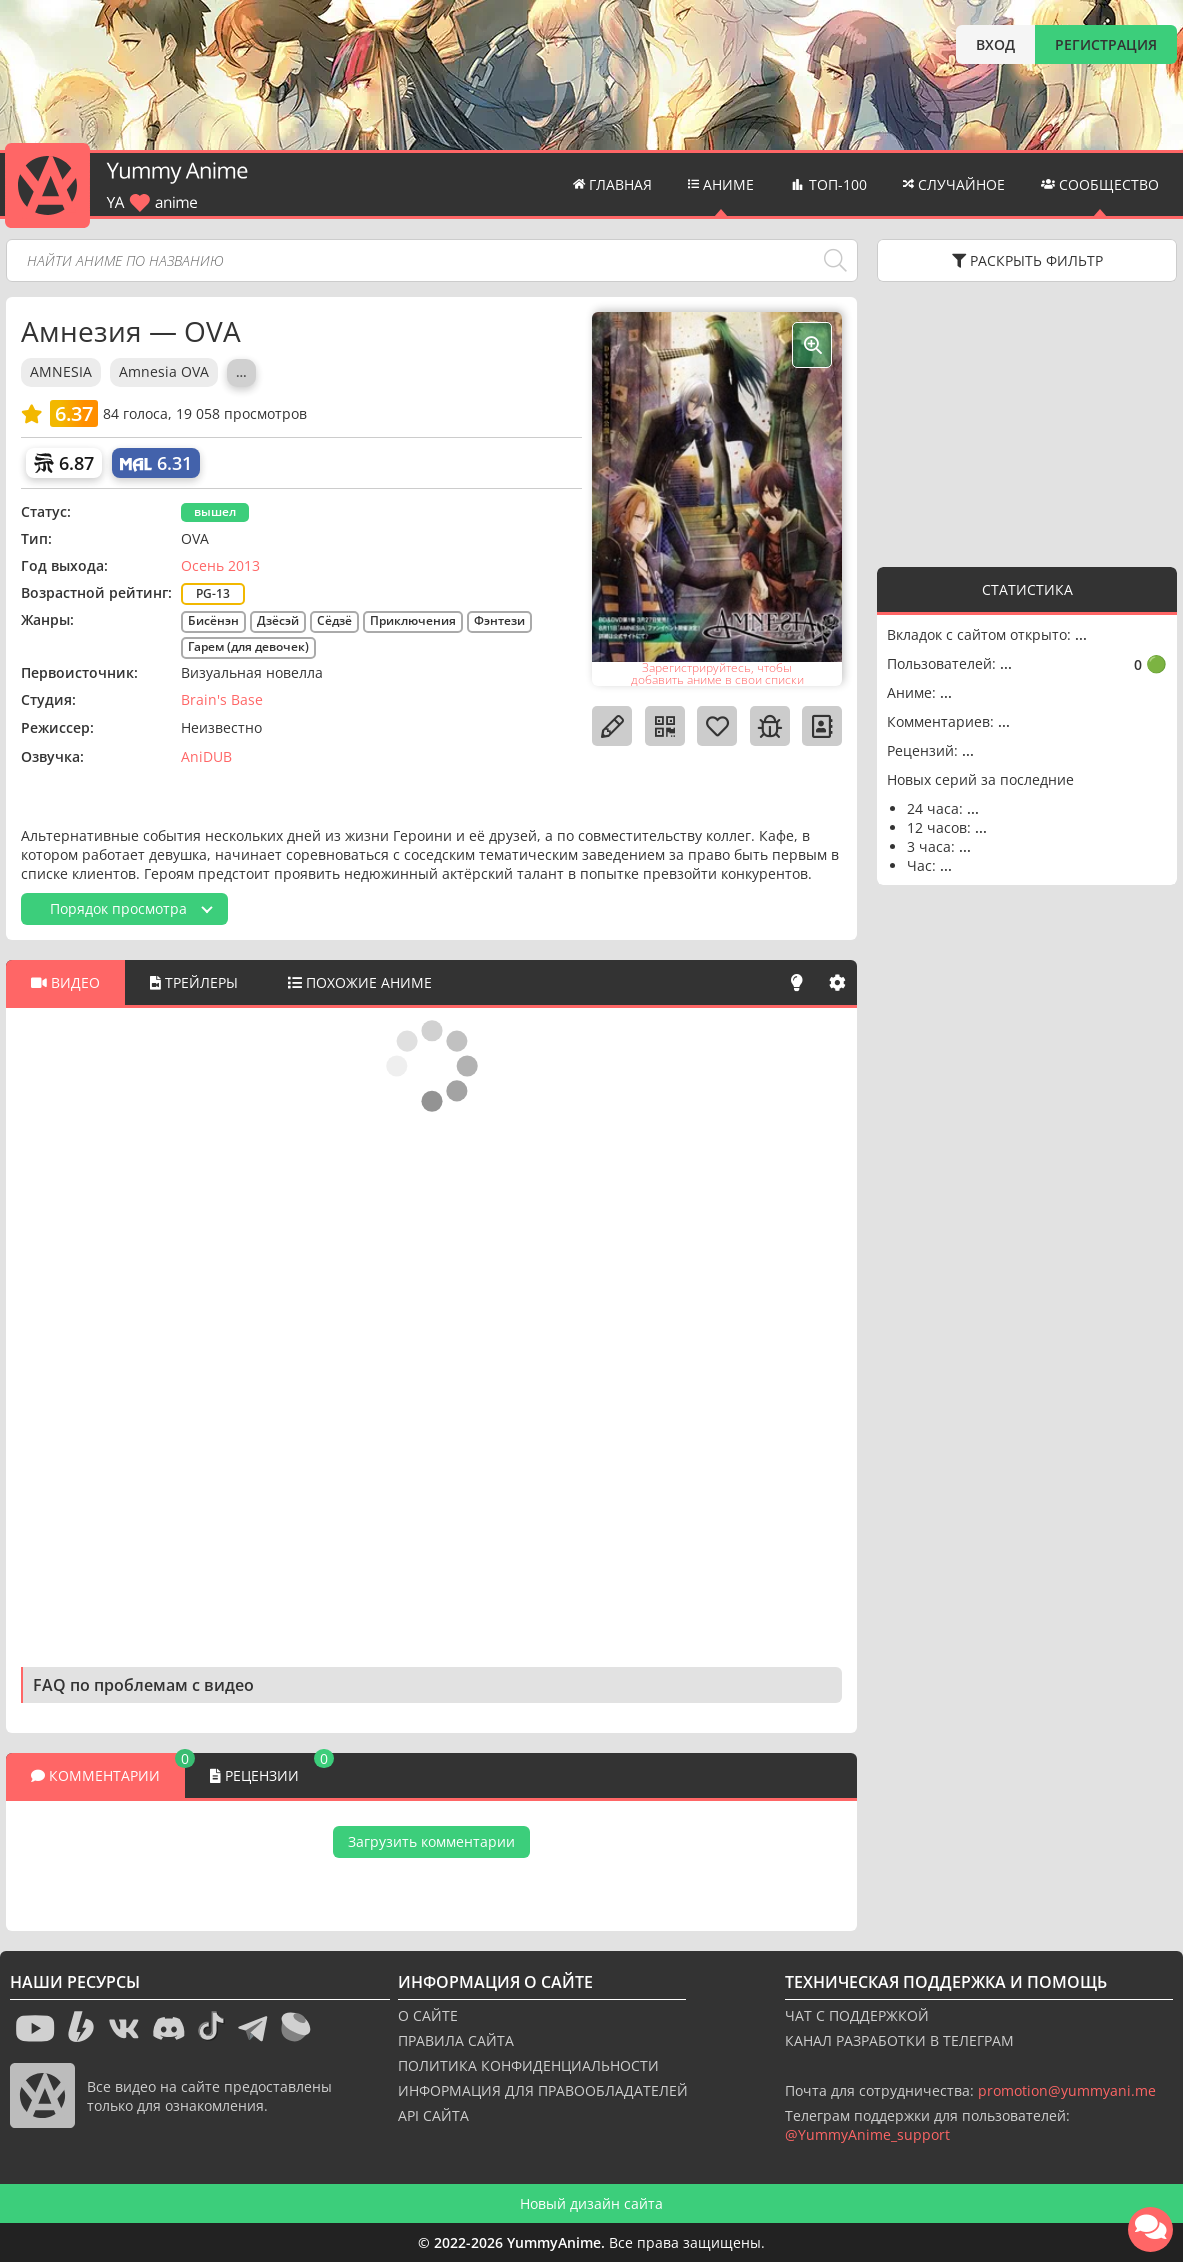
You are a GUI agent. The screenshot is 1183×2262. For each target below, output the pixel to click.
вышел (215, 511)
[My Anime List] (156, 463)
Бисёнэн (213, 620)
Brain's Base (222, 699)
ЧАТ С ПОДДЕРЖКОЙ (857, 2015)
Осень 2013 (220, 565)
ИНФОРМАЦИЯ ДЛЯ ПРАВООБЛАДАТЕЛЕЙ (543, 2090)
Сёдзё (334, 620)
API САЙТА (433, 2115)
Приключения (413, 620)
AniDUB (206, 756)
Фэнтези (499, 620)
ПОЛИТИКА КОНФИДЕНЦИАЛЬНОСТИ (528, 2065)
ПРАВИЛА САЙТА (456, 2040)
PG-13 (213, 593)
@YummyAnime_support (867, 2134)
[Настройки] (837, 982)
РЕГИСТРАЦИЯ (1106, 44)
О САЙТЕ (428, 2015)
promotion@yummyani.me (1067, 2090)
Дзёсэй (278, 620)
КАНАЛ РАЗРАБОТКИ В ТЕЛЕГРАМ (899, 2040)
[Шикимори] (64, 463)
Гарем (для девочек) (248, 646)
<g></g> (1027, 422)
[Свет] (797, 982)
